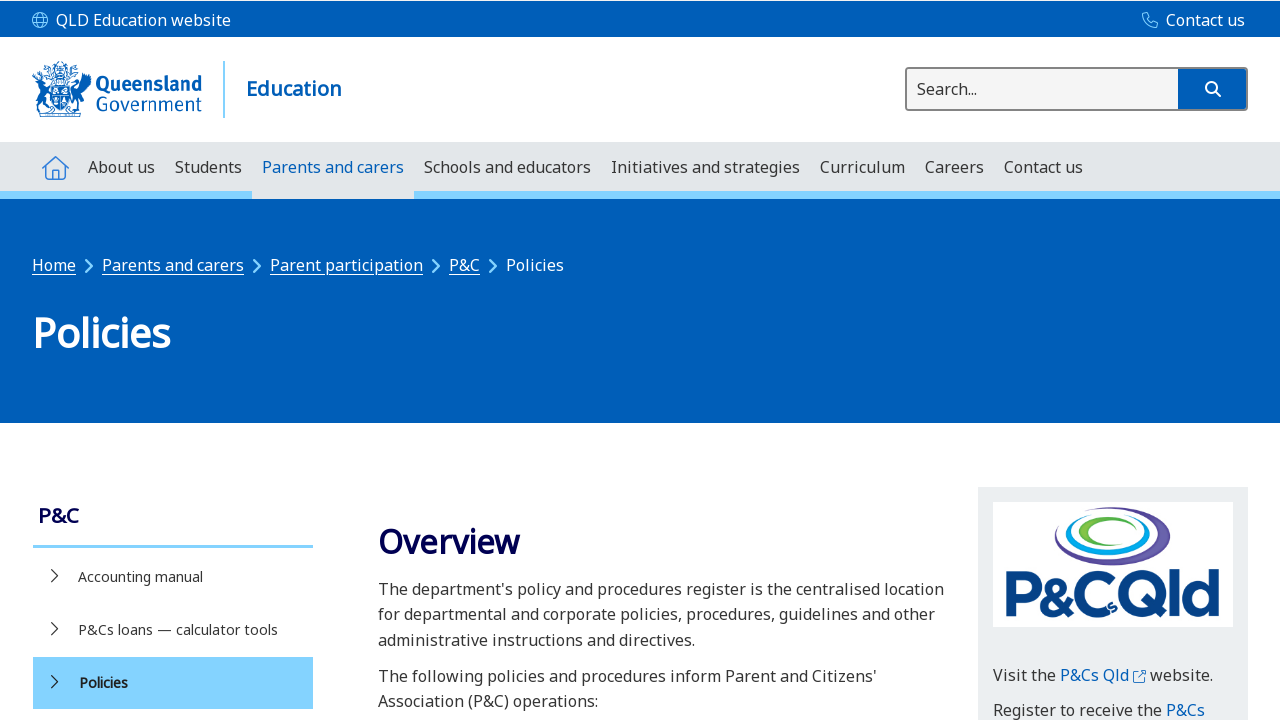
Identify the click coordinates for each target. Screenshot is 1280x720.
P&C (464, 265)
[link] (173, 517)
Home (54, 265)
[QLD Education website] (131, 21)
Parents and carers (173, 265)
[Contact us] (1188, 21)
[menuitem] (55, 166)
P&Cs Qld (1103, 675)
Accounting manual (140, 576)
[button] (1212, 89)
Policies (103, 682)
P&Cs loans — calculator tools (178, 629)
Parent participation (346, 265)
